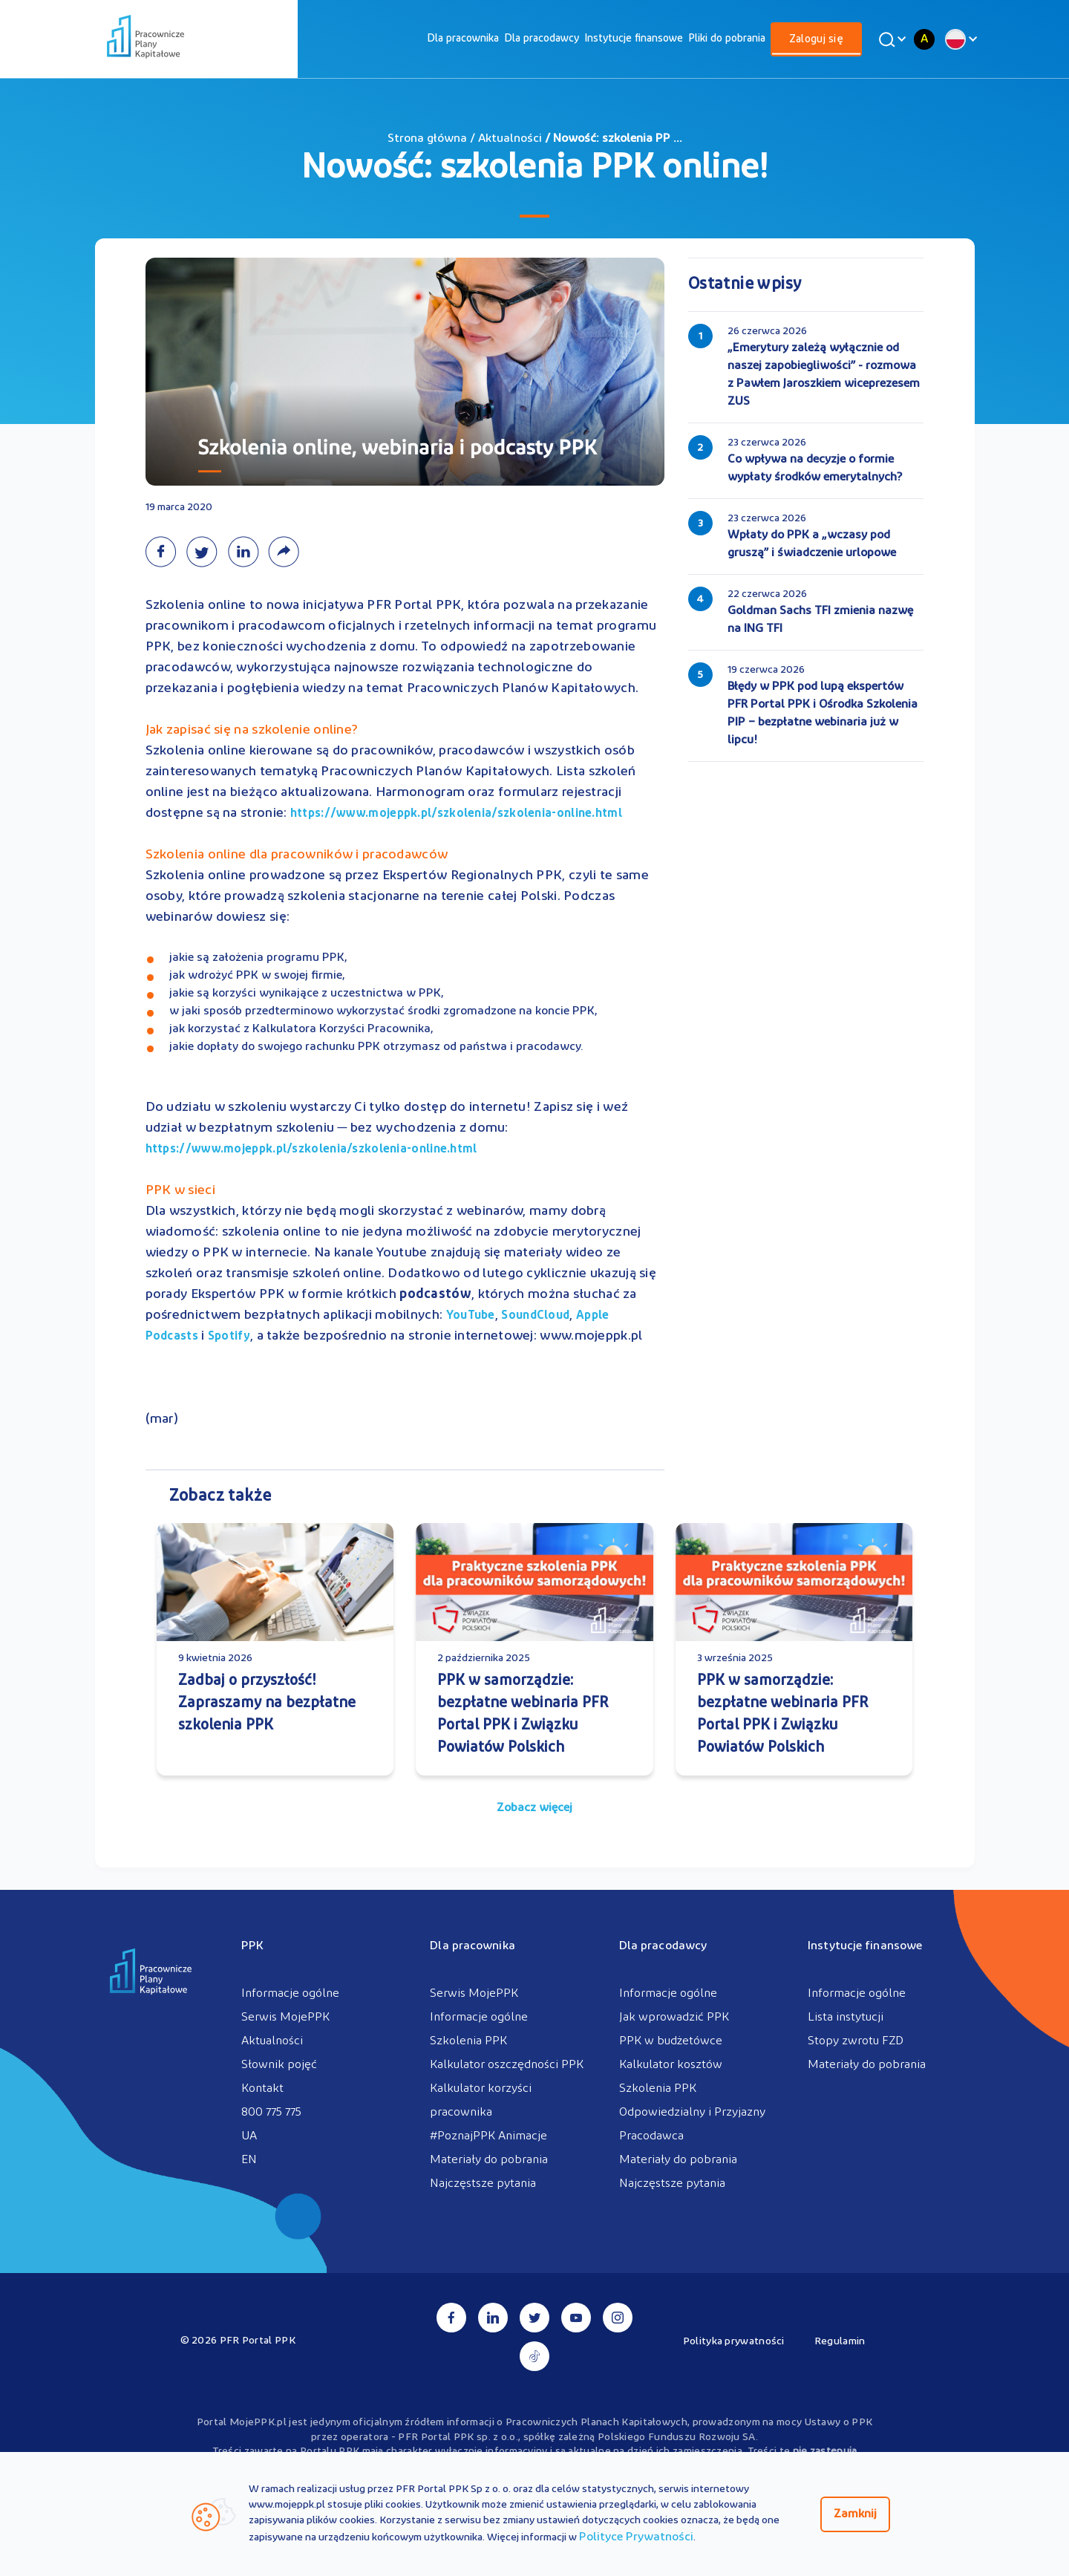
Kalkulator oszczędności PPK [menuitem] (506, 2065)
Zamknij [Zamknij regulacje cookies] (855, 2514)
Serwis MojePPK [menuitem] (285, 2018)
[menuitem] (463, 39)
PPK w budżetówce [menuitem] (670, 2041)
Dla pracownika (463, 39)
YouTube (470, 1316)
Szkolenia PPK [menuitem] (468, 2041)
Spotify (229, 1337)
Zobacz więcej (534, 1808)
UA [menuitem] (249, 2136)
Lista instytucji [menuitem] (845, 2018)
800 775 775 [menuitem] (271, 2113)
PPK (252, 1946)
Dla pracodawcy (541, 39)
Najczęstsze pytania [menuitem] (483, 2184)
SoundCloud (535, 1316)
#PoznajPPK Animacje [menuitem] (488, 2136)
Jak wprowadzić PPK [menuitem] (674, 2018)
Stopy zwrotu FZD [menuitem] (855, 2041)
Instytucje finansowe (633, 39)
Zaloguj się (816, 39)
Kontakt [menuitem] (262, 2089)
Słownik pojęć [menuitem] (279, 2065)
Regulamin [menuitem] (840, 2341)
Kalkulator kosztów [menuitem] (670, 2065)
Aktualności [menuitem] (272, 2041)
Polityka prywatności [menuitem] (734, 2341)
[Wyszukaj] (890, 39)
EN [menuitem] (249, 2160)
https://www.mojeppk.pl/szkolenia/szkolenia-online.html (456, 814)
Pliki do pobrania (726, 39)
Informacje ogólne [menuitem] (290, 1994)
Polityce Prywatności (636, 2537)
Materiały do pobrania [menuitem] (489, 2160)
